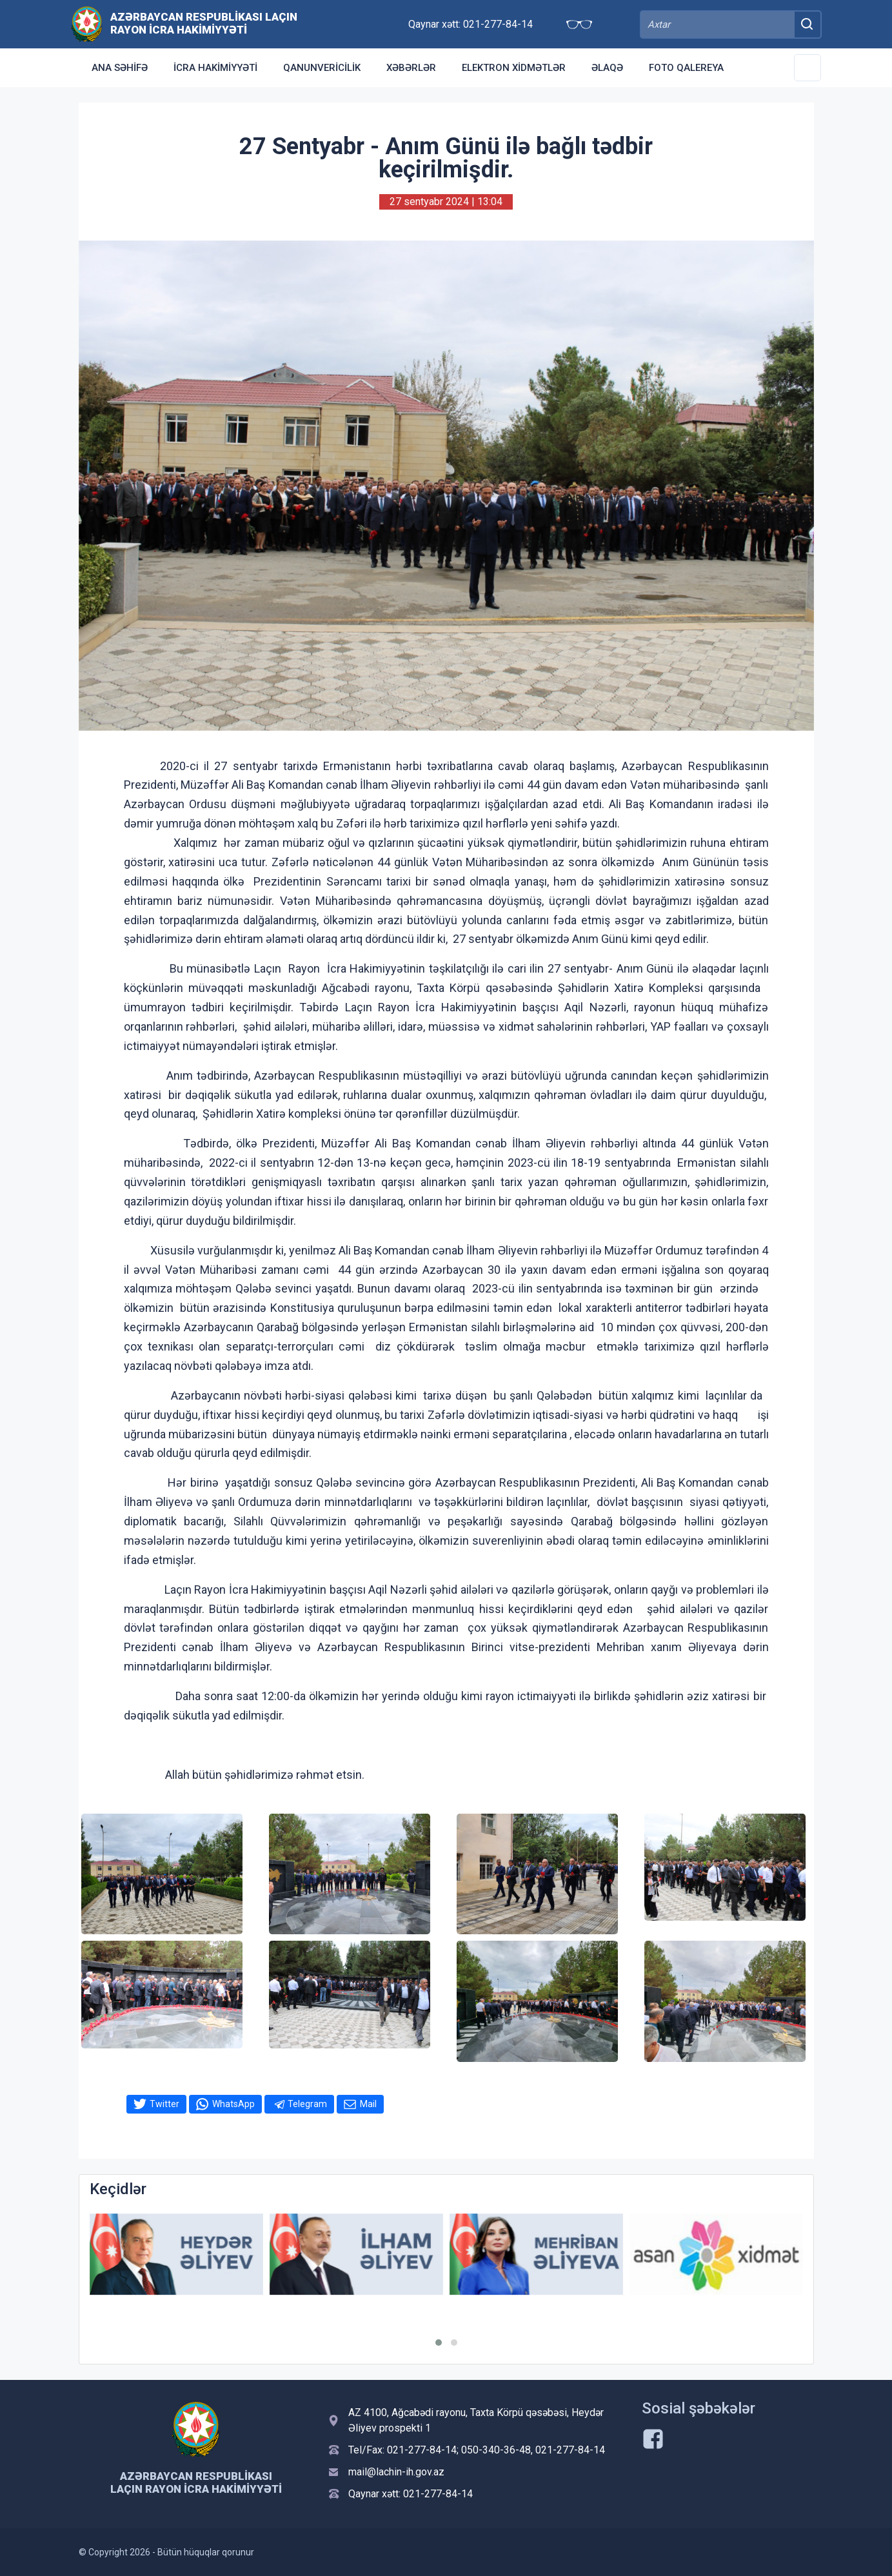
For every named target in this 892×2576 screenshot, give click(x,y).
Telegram (307, 2104)
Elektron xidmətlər (514, 68)
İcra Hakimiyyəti (215, 68)
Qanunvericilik (322, 68)
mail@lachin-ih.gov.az (396, 2472)
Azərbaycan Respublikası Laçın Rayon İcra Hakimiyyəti (203, 23)
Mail (368, 2104)
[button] (438, 2342)
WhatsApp (233, 2104)
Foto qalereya (686, 68)
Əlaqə (607, 68)
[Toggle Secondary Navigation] (807, 68)
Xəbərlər (411, 68)
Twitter (164, 2104)
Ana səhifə (120, 68)
